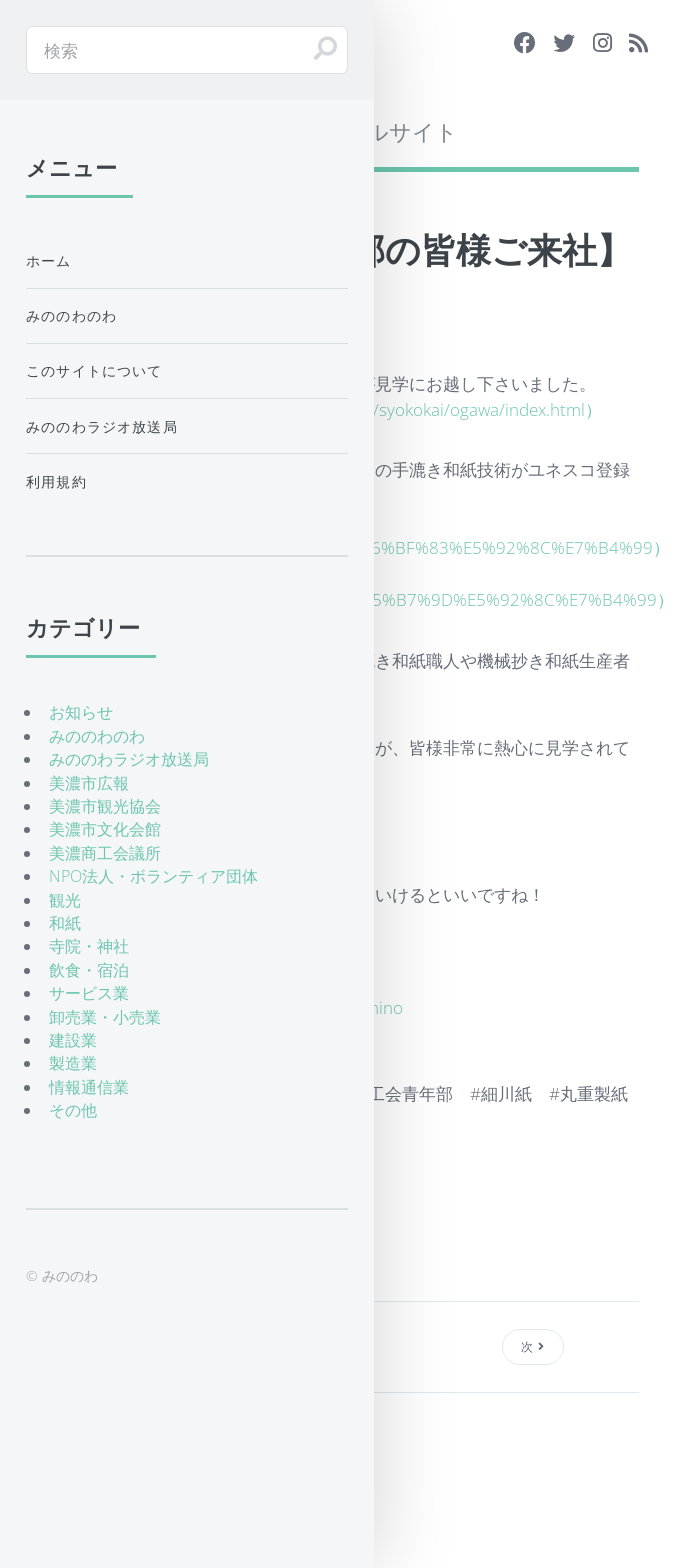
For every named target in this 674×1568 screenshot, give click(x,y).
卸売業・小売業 (105, 1017)
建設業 (73, 1040)
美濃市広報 (89, 783)
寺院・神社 (89, 946)
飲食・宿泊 (89, 970)
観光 (65, 900)
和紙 (65, 923)
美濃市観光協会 (105, 806)
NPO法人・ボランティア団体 (153, 876)
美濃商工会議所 (105, 853)
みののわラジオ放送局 (102, 426)
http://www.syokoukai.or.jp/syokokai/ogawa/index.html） (386, 409)
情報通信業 (89, 1087)
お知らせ (81, 712)
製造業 (73, 1063)
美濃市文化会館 (105, 829)
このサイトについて (94, 370)
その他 (73, 1110)
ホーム (49, 260)
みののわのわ (71, 315)
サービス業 (89, 993)
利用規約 (56, 481)
